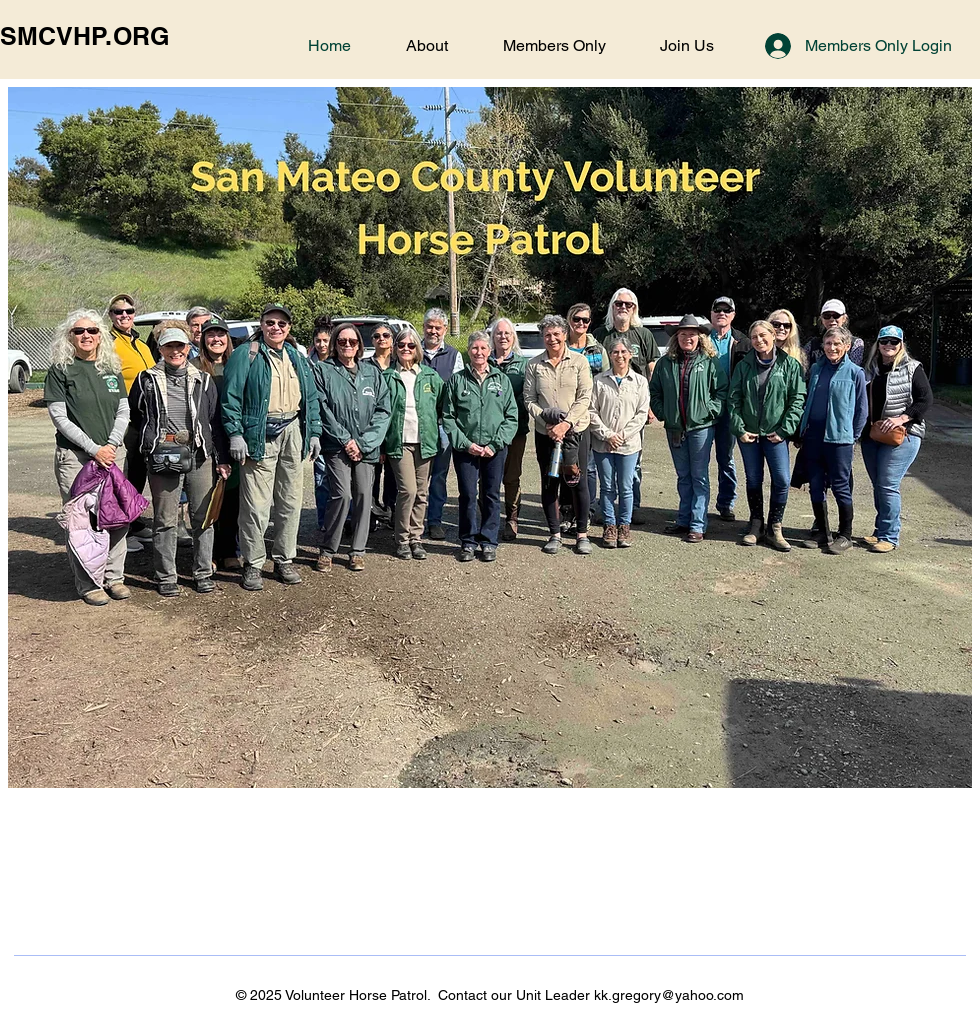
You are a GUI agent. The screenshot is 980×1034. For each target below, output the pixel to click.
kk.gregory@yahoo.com (669, 995)
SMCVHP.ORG (84, 36)
